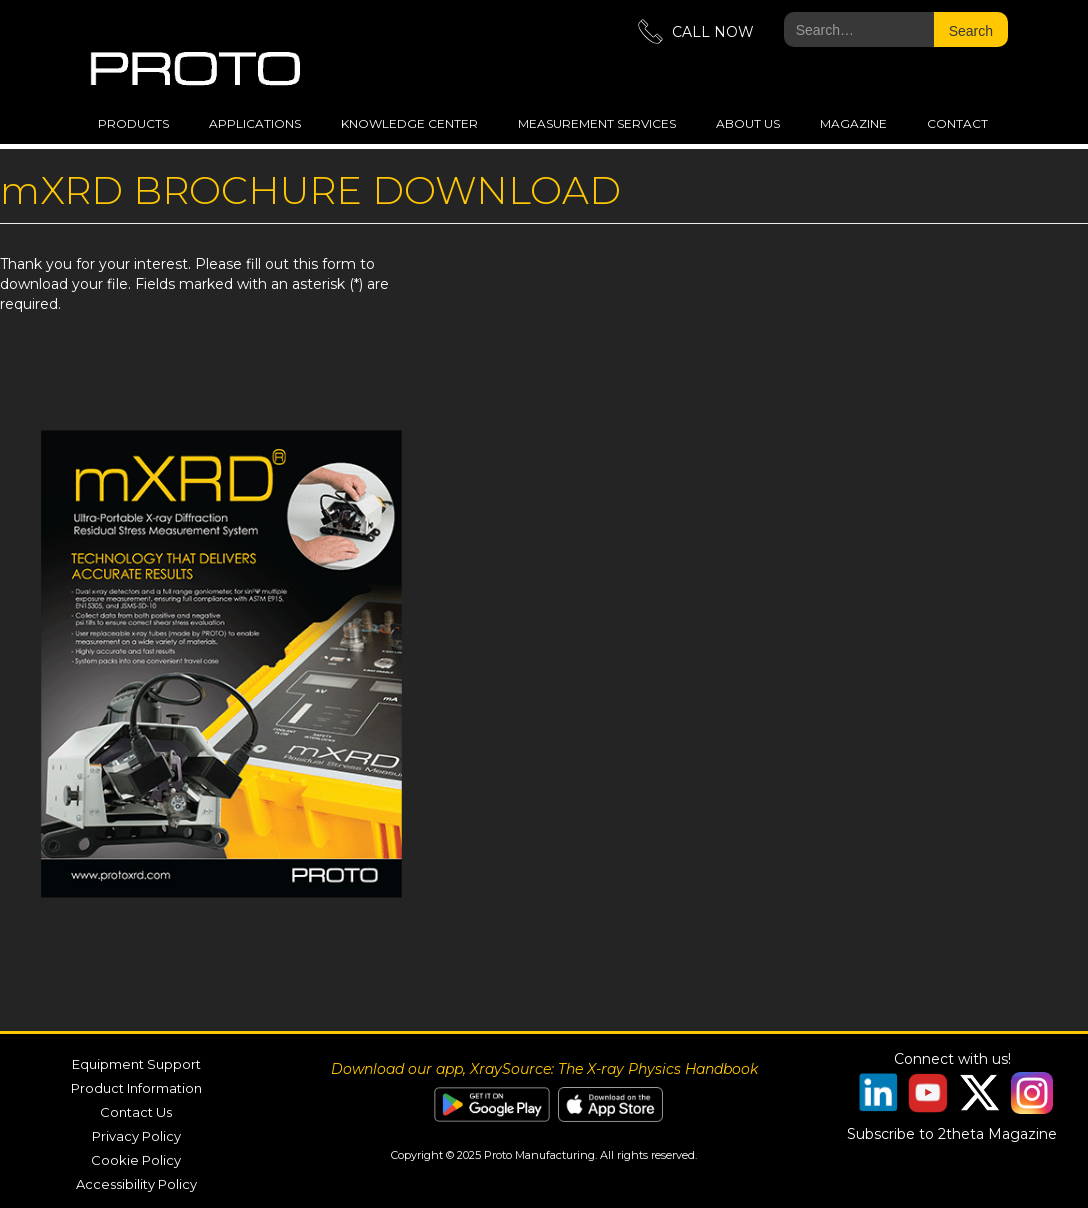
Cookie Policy (136, 1160)
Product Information (136, 1088)
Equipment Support (136, 1064)
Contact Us (136, 1112)
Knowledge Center (409, 123)
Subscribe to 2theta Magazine (952, 1134)
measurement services (597, 123)
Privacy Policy (136, 1136)
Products (133, 123)
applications (255, 123)
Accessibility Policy (136, 1184)
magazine (853, 123)
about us (748, 123)
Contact (957, 123)
